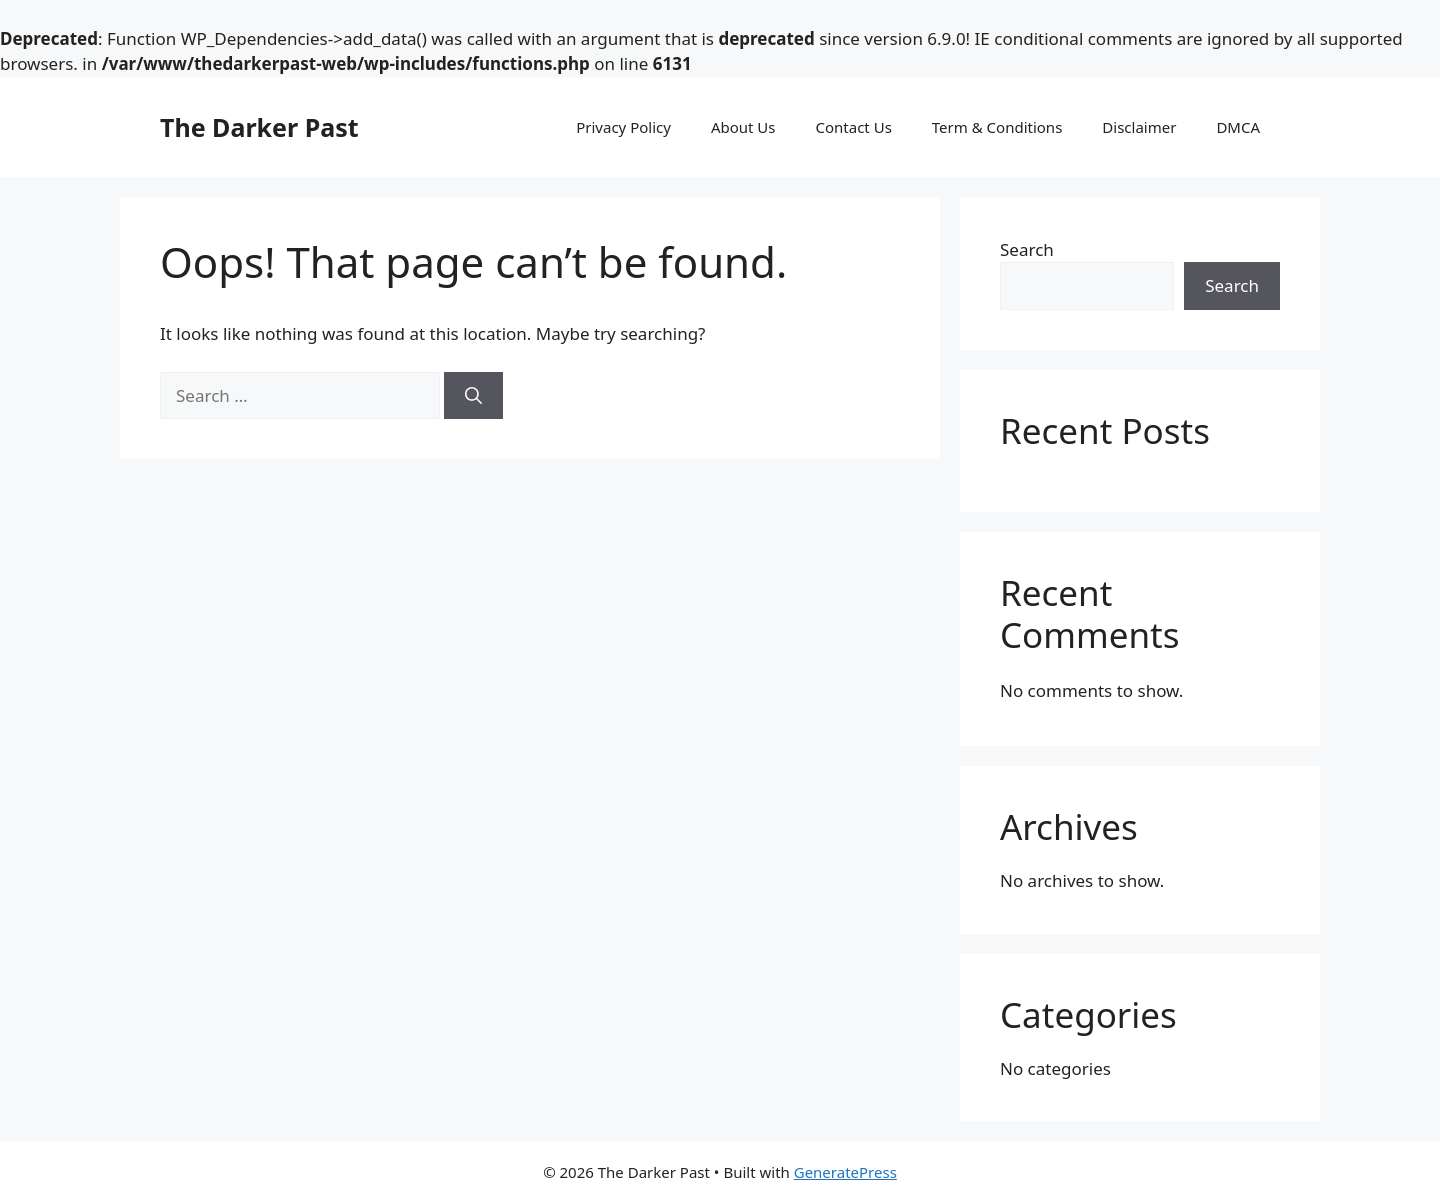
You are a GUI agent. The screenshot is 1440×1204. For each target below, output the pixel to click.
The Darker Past (259, 127)
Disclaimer (1139, 127)
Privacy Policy (623, 127)
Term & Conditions (997, 127)
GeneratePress (845, 1172)
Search (1027, 249)
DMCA (1238, 127)
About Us (743, 127)
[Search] (473, 396)
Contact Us (854, 127)
